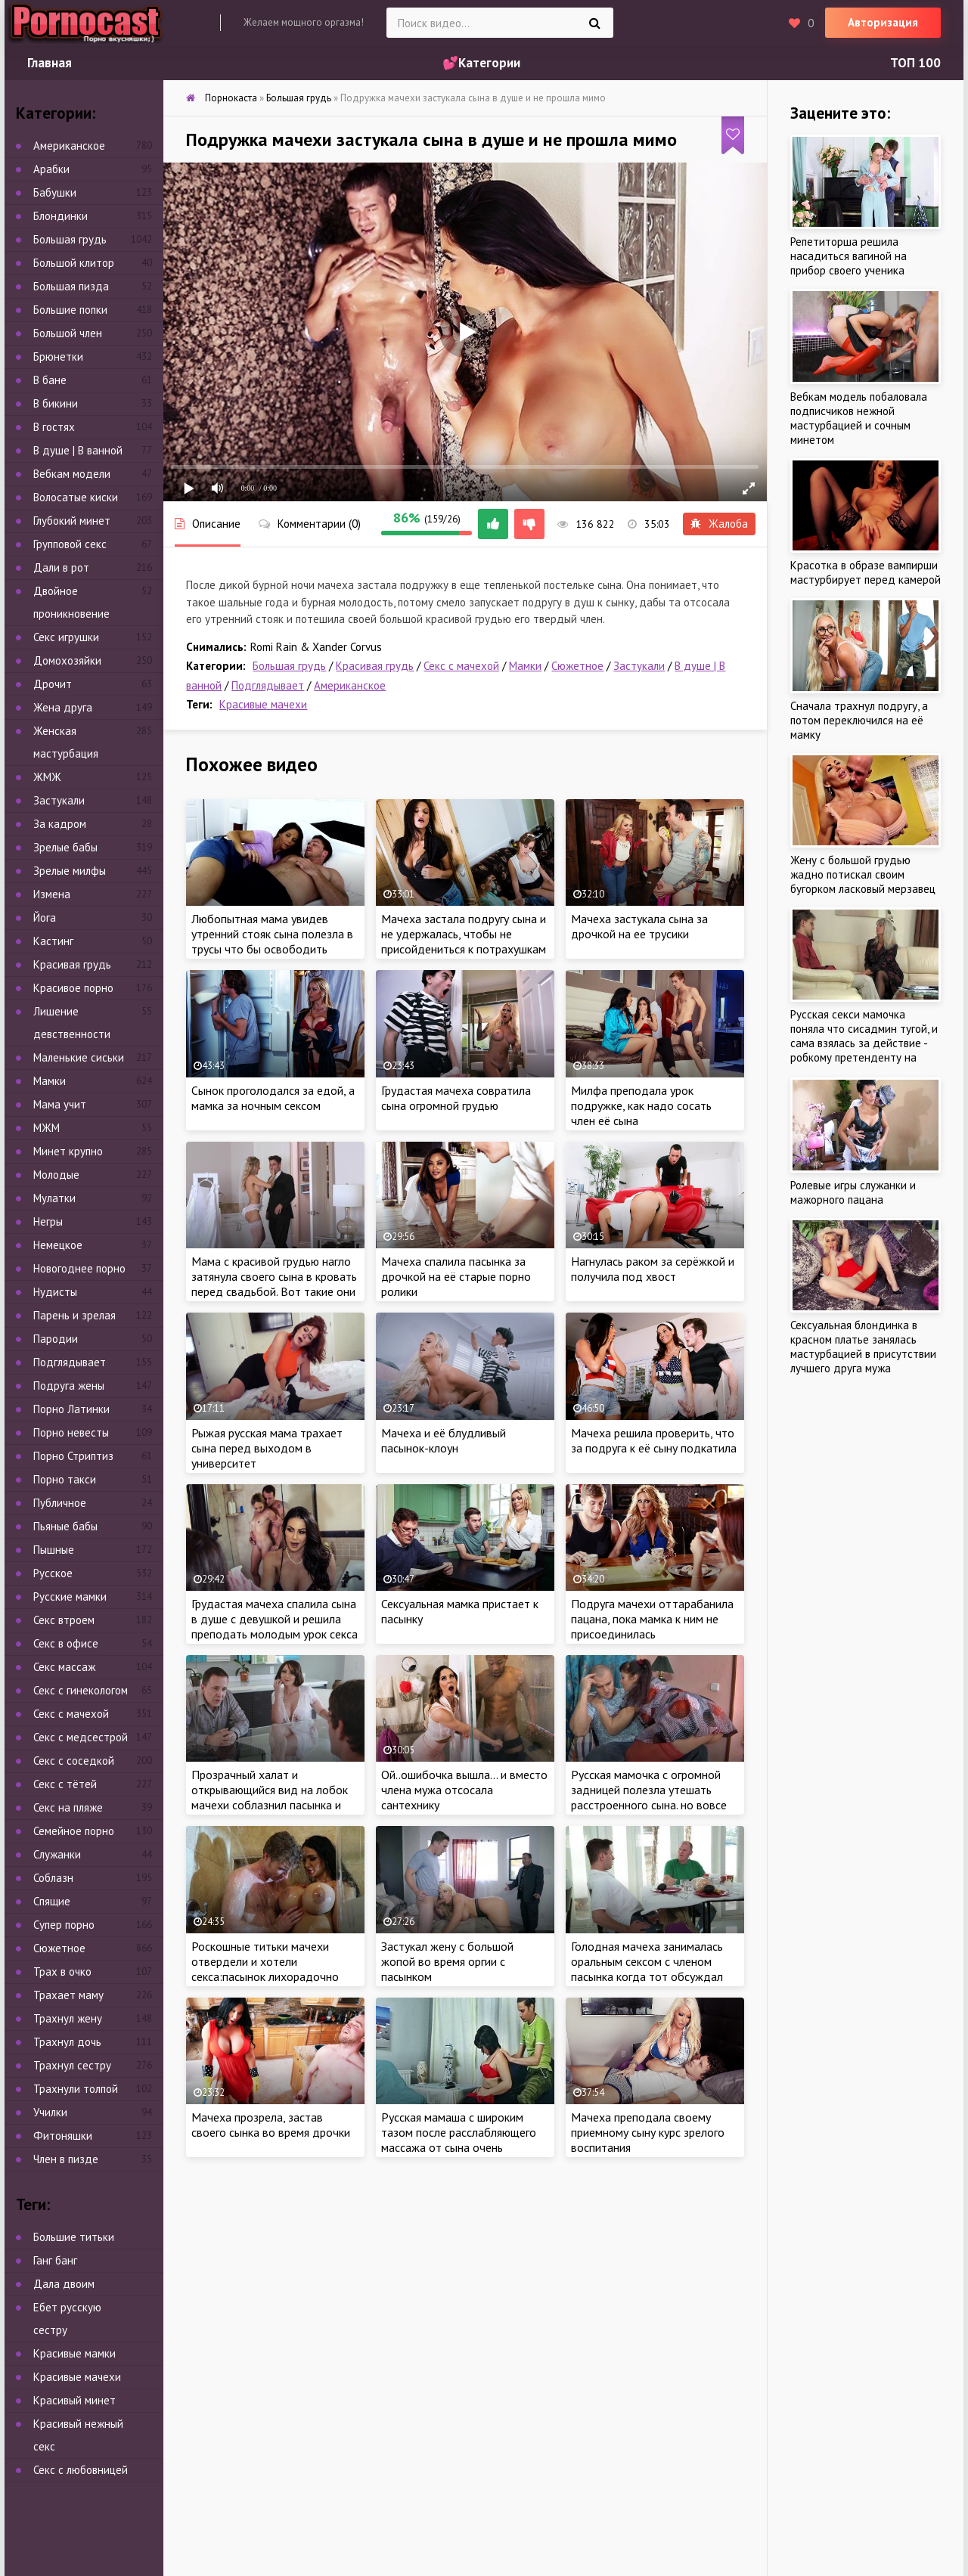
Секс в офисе (65, 1643)
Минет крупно (68, 1151)
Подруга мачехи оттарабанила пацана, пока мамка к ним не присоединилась (652, 1618)
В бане (50, 380)
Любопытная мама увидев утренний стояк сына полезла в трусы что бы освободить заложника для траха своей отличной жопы (272, 949)
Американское (350, 685)
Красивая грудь (375, 666)
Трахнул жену (67, 2018)
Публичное (59, 1503)
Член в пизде (65, 2159)
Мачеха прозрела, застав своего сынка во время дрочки (270, 2124)
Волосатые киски (75, 497)
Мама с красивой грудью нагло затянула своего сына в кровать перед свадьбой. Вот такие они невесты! (274, 1284)
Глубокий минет (71, 520)
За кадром (59, 824)
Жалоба (719, 523)
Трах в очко (62, 1971)
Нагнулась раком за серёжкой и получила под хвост (652, 1269)
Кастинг (53, 941)
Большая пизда (71, 286)
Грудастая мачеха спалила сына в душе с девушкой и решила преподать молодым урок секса (274, 1618)
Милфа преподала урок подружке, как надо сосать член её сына (641, 1105)
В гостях (54, 427)
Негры (48, 1221)
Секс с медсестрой (80, 1737)
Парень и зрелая (74, 1315)
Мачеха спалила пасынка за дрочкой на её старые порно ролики (456, 1276)
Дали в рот (61, 567)
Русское (53, 1573)
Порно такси (64, 1479)
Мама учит (59, 1104)
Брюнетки (58, 356)
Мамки (525, 666)
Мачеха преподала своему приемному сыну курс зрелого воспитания (647, 2132)
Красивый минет (74, 2400)
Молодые (56, 1174)
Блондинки (60, 216)
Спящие (51, 1901)
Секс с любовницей (80, 2470)
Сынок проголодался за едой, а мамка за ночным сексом (273, 1098)
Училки (50, 2112)
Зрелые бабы (65, 847)
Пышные (53, 1549)
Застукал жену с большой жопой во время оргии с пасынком (447, 1961)
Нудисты (55, 1292)
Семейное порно (73, 1831)
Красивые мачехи (263, 704)
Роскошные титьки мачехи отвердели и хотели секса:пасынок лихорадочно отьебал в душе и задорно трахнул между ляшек (265, 1976)
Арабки (51, 169)
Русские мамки (70, 1596)
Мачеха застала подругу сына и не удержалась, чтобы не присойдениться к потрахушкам (463, 933)
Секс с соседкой (73, 1760)
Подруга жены (68, 1385)
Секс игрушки (66, 637)
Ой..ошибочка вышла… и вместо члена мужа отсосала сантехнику (464, 1789)
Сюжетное (577, 666)
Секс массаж (64, 1667)
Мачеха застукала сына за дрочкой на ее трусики (639, 926)
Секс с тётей (65, 1784)
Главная (49, 62)
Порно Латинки (71, 1409)
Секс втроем (64, 1620)
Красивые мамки (74, 2353)
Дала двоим (64, 2284)
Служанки (57, 1854)
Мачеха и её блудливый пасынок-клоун (443, 1440)
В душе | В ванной (78, 450)
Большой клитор (73, 263)
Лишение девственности (71, 1022)
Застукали (639, 666)
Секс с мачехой (461, 666)
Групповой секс (70, 544)
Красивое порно (73, 988)
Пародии (55, 1338)
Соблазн (53, 1878)
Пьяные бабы (65, 1526)
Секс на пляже (68, 1807)
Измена (51, 894)
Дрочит (52, 684)
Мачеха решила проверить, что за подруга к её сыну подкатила (654, 1440)
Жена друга (62, 707)
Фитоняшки (62, 2135)
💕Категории (481, 62)
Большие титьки (73, 2237)
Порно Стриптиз (73, 1456)
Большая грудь (289, 666)
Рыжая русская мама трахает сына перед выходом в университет (267, 1448)
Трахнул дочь (67, 2042)
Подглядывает (267, 685)
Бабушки (54, 192)
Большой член (67, 333)
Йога (44, 917)
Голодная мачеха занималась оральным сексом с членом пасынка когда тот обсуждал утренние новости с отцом (647, 1969)
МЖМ (46, 1128)
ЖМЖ (47, 777)
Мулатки (54, 1198)
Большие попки (70, 309)
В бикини (55, 403)
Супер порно (64, 1924)
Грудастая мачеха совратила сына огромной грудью (456, 1098)
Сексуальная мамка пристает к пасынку (459, 1611)
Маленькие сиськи (78, 1057)
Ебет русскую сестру (67, 2318)
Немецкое (57, 1245)
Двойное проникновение (71, 602)
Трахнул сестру (72, 2065)
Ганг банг (55, 2260)
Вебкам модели (71, 474)
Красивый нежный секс (78, 2435)
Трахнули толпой (75, 2089)
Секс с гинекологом (80, 1690)
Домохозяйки (67, 660)
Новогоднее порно (79, 1268)
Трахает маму (68, 1995)
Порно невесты (71, 1432)
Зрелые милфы (69, 870)
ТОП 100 (915, 62)
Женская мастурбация (65, 742)
